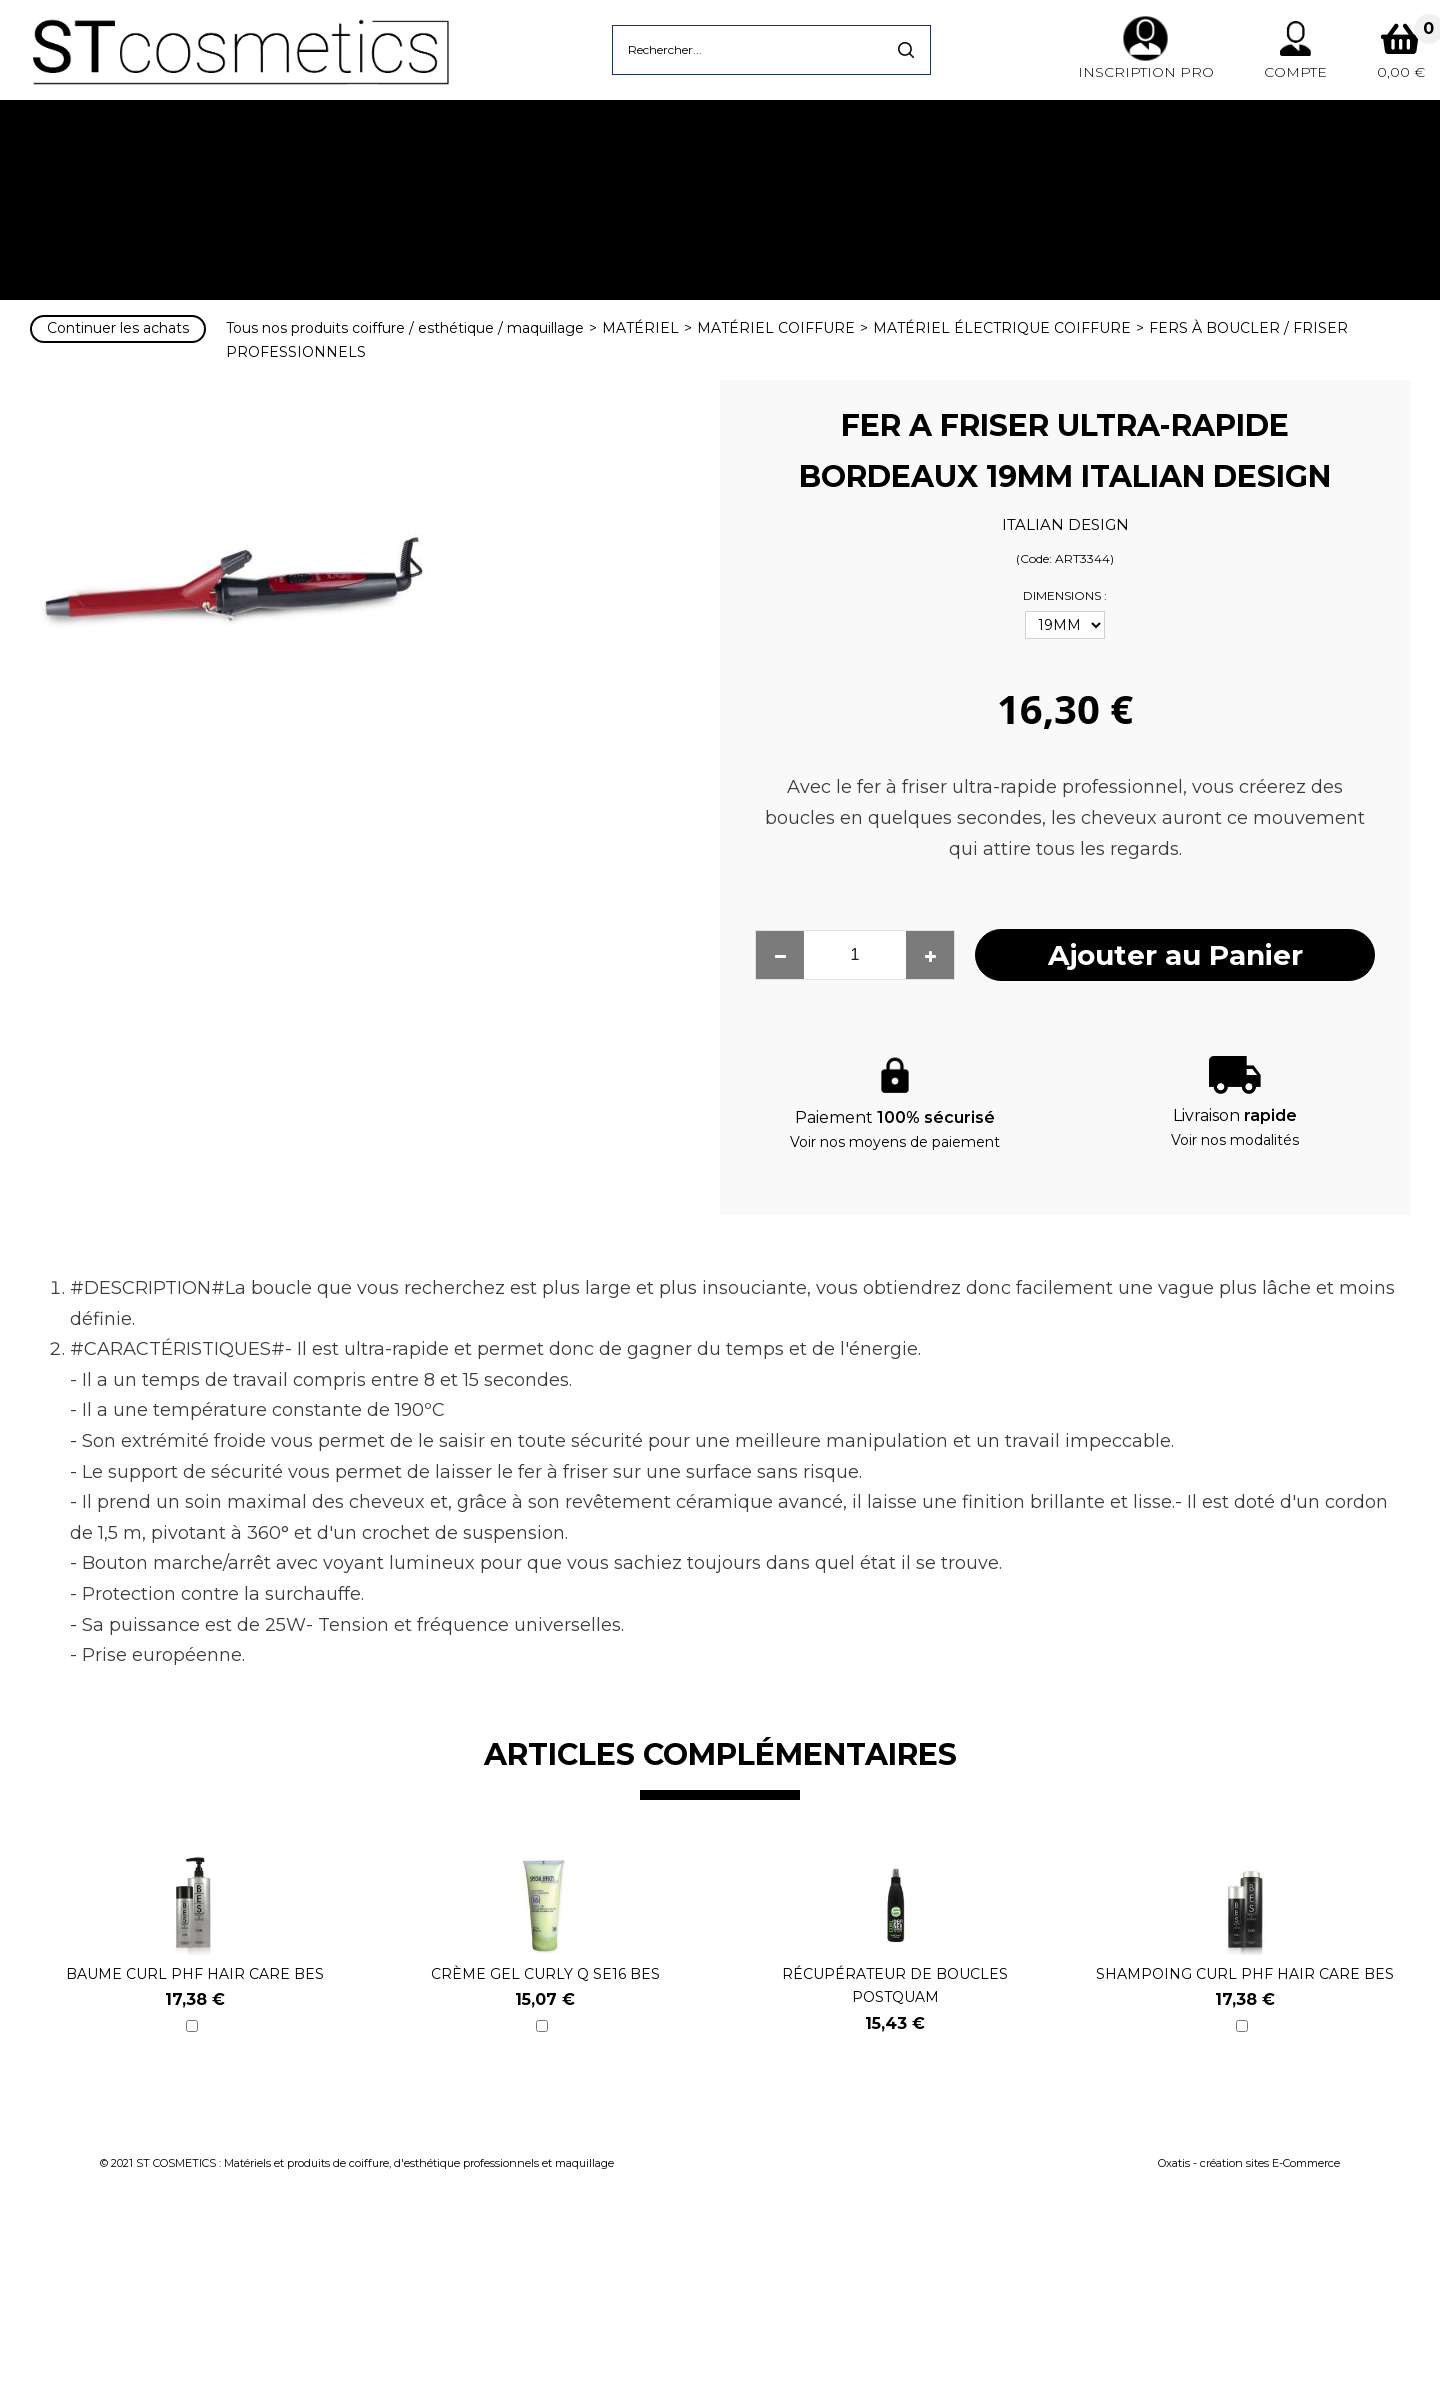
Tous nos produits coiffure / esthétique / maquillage (405, 328)
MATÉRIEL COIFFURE (776, 328)
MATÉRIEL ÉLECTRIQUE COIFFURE (1002, 328)
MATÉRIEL (640, 328)
